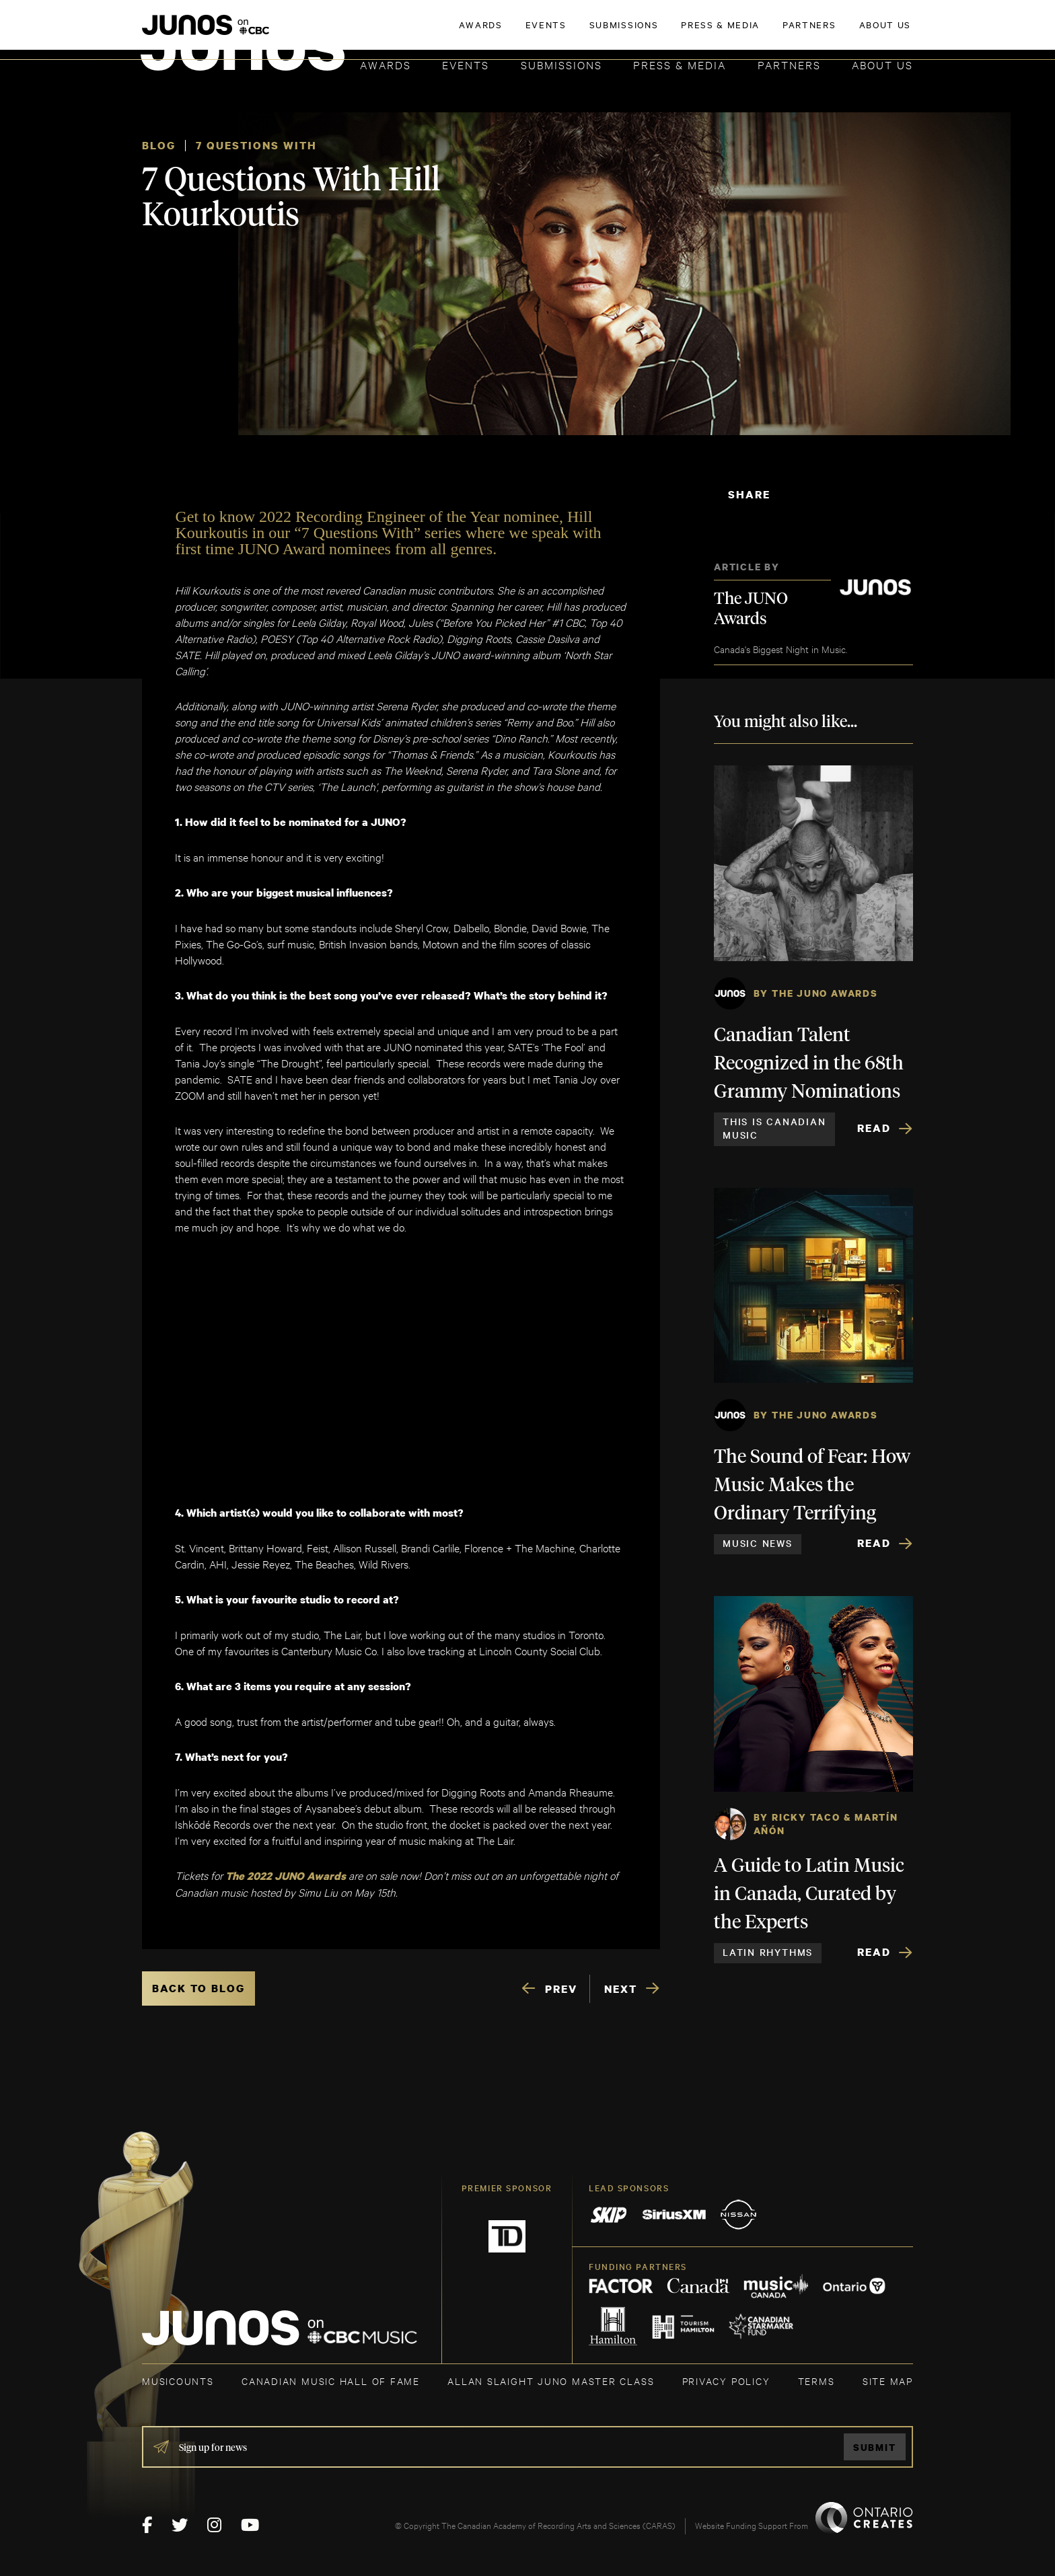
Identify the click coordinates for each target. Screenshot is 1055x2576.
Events (465, 64)
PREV (561, 1988)
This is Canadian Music (774, 1127)
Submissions (561, 64)
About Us (882, 64)
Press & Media (679, 64)
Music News (758, 1543)
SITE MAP (888, 2380)
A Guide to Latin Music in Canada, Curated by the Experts (809, 1894)
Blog (159, 145)
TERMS (816, 2380)
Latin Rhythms (768, 1952)
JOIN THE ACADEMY (726, 32)
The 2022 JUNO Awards (287, 1875)
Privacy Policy (726, 2380)
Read (874, 1128)
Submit (874, 2447)
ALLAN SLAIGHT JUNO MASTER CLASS (550, 2380)
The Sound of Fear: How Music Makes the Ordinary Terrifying (812, 1485)
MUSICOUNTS (178, 2380)
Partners (789, 64)
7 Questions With (256, 145)
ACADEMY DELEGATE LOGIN (849, 32)
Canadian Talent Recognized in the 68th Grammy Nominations (809, 1064)
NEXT (620, 1988)
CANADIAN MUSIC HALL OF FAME (331, 2380)
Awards (385, 64)
